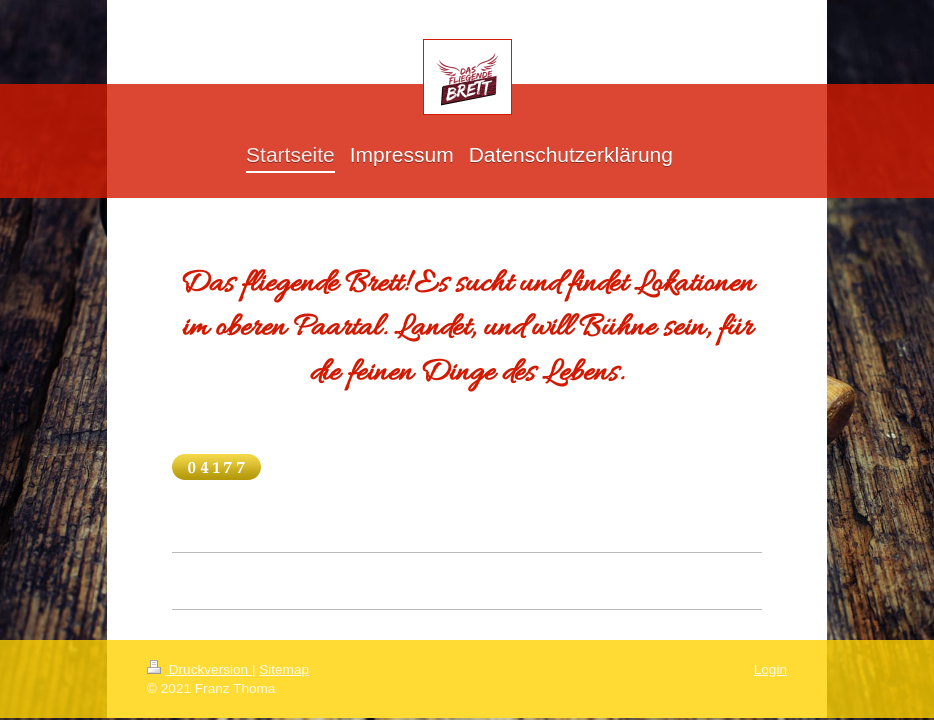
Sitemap (284, 669)
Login (770, 669)
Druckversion (199, 669)
